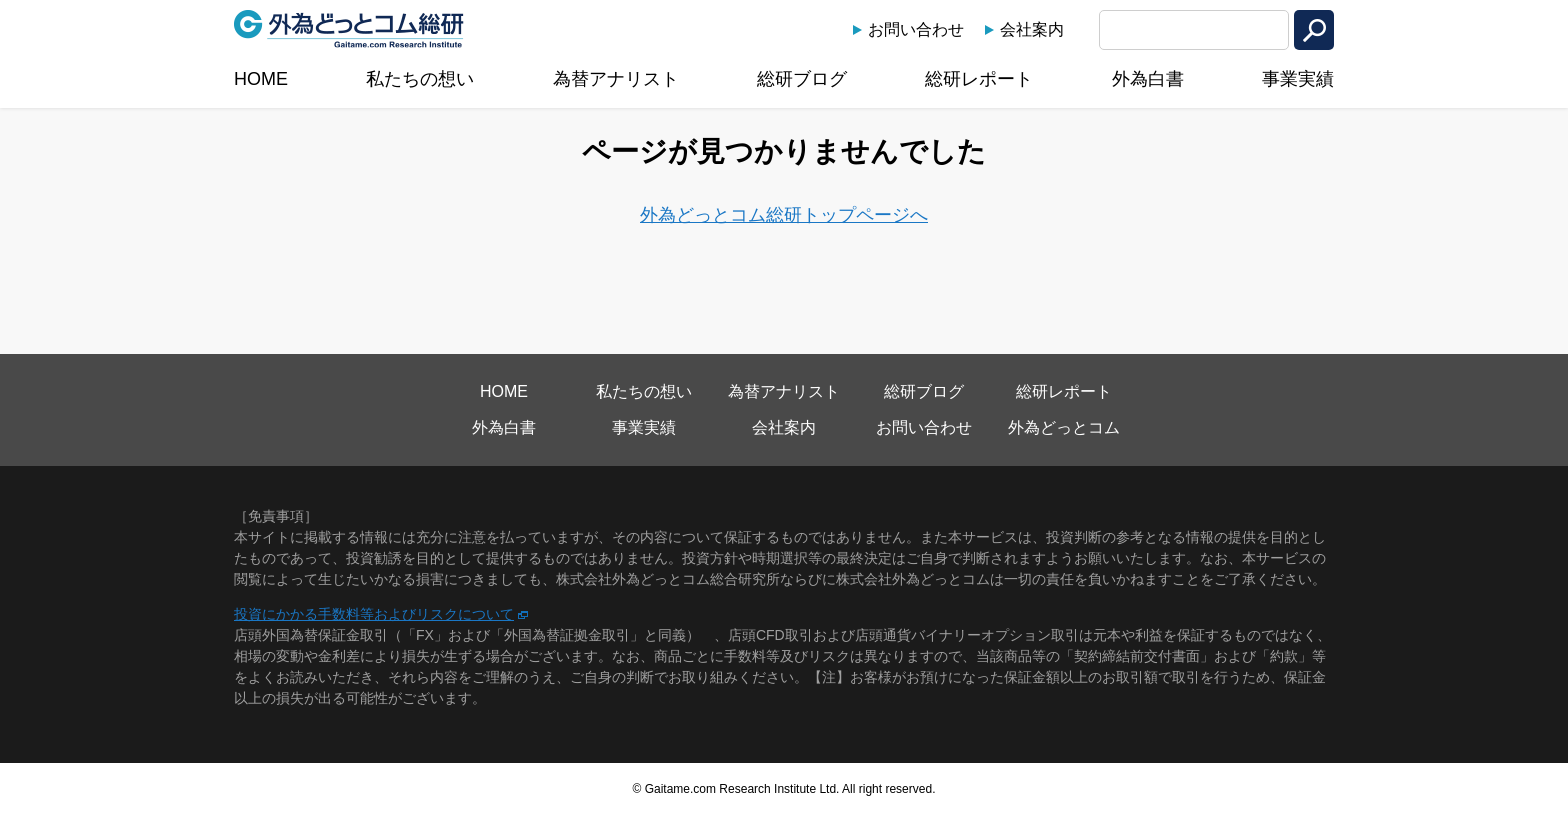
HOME (261, 79)
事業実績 (1298, 79)
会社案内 (1032, 29)
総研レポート (979, 79)
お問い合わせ (916, 29)
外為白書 (1148, 79)
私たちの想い (420, 79)
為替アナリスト (616, 79)
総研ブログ (802, 79)
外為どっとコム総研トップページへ (784, 215)
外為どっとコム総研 (349, 29)
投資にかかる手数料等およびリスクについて (374, 614)
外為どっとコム (1064, 427)
